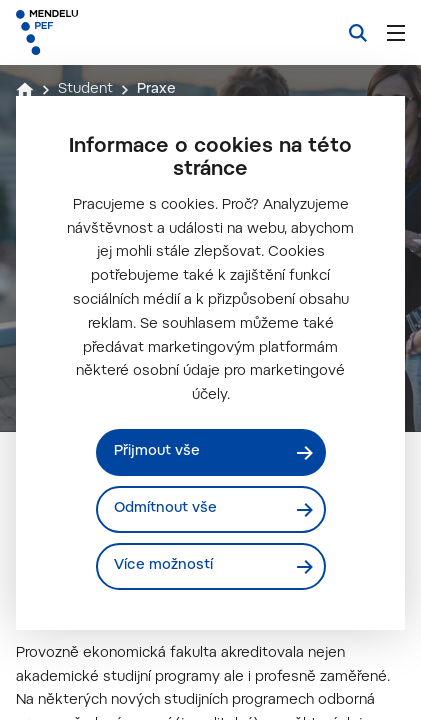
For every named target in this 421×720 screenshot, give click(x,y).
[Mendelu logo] (116, 32)
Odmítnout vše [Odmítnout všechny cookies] (165, 509)
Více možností (163, 566)
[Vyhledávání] (358, 33)
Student (85, 90)
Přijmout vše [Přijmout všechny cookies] (157, 452)
